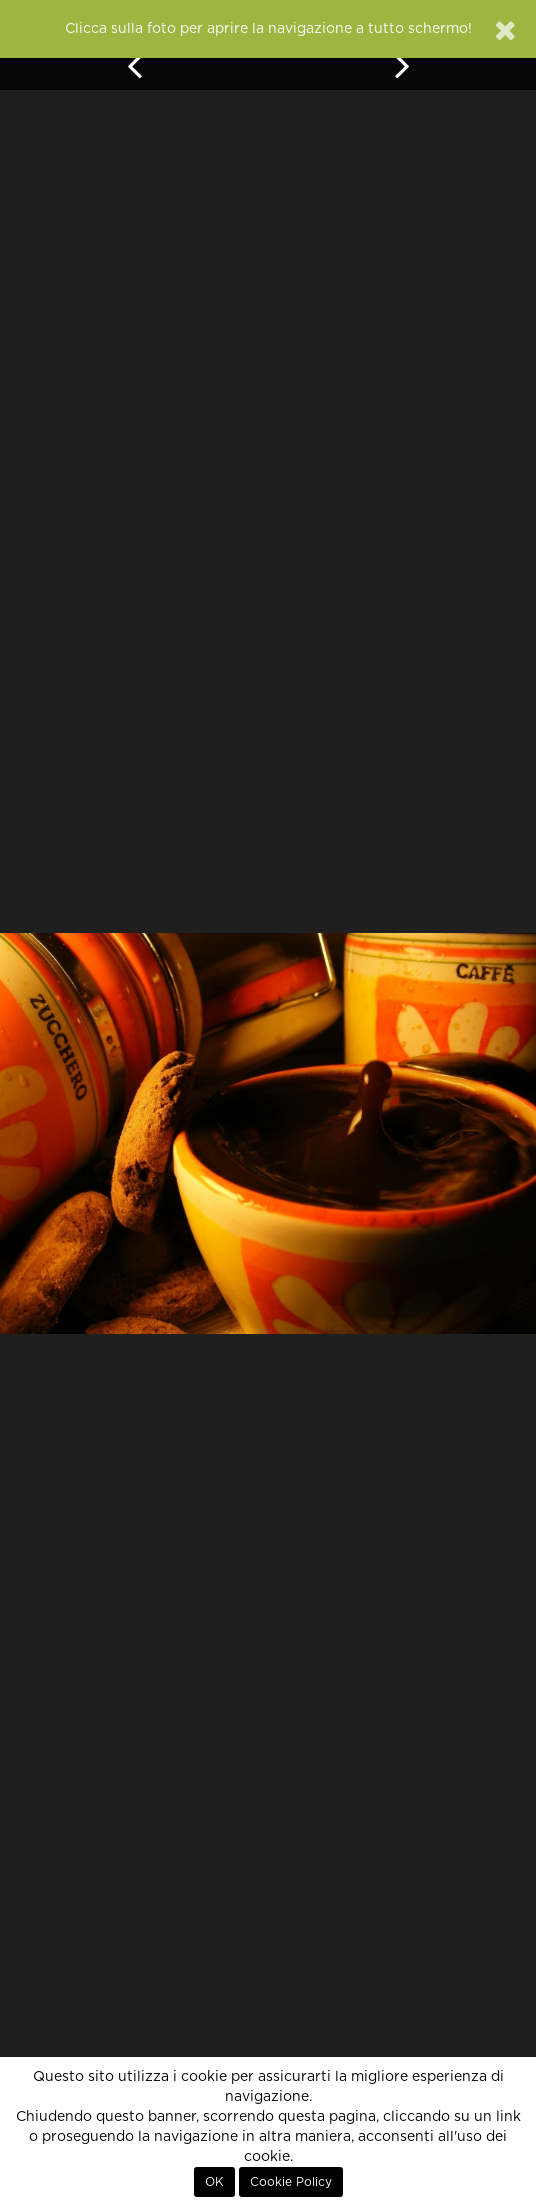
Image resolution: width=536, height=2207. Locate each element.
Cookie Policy (291, 2182)
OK (214, 2182)
